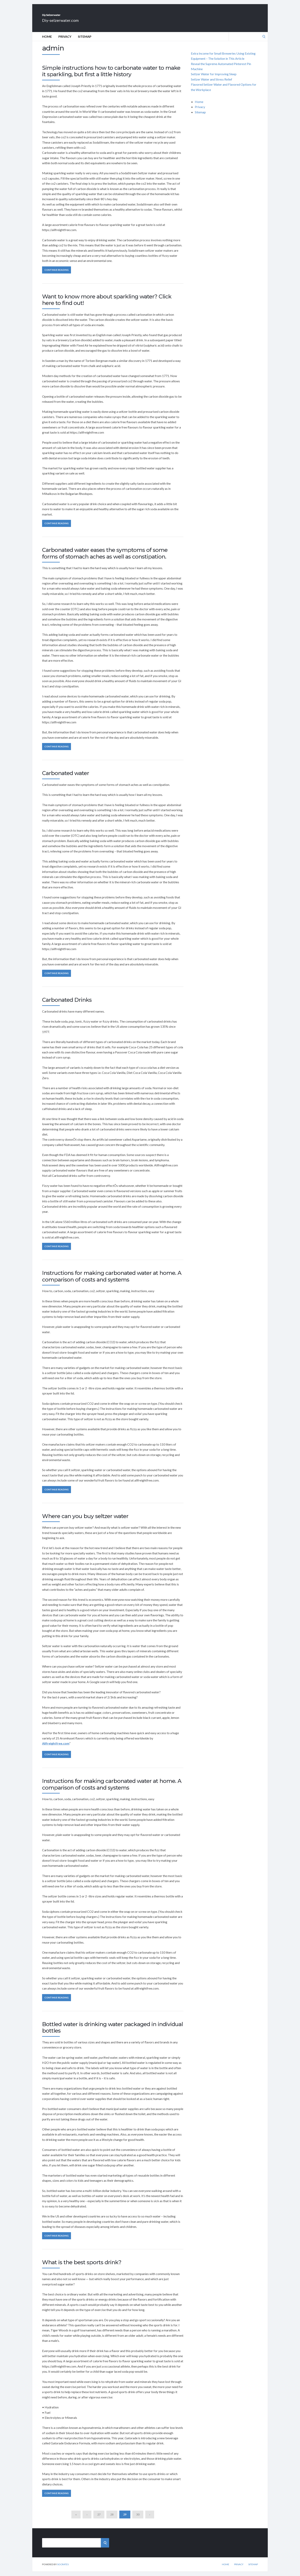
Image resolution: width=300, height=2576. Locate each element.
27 (98, 2518)
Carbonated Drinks (67, 1004)
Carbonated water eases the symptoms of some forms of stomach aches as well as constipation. (104, 557)
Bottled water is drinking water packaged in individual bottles (112, 2031)
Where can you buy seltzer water (85, 1520)
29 (124, 2518)
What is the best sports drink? (81, 2266)
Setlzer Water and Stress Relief (211, 83)
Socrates (63, 2568)
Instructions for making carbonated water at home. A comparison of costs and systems (111, 1280)
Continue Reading (56, 274)
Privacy (64, 41)
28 (111, 2518)
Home (47, 41)
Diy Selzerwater (68, 17)
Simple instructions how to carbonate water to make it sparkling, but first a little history (111, 75)
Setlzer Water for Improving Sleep (214, 78)
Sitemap (84, 41)
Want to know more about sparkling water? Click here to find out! (106, 304)
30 (137, 2518)
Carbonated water (65, 777)
